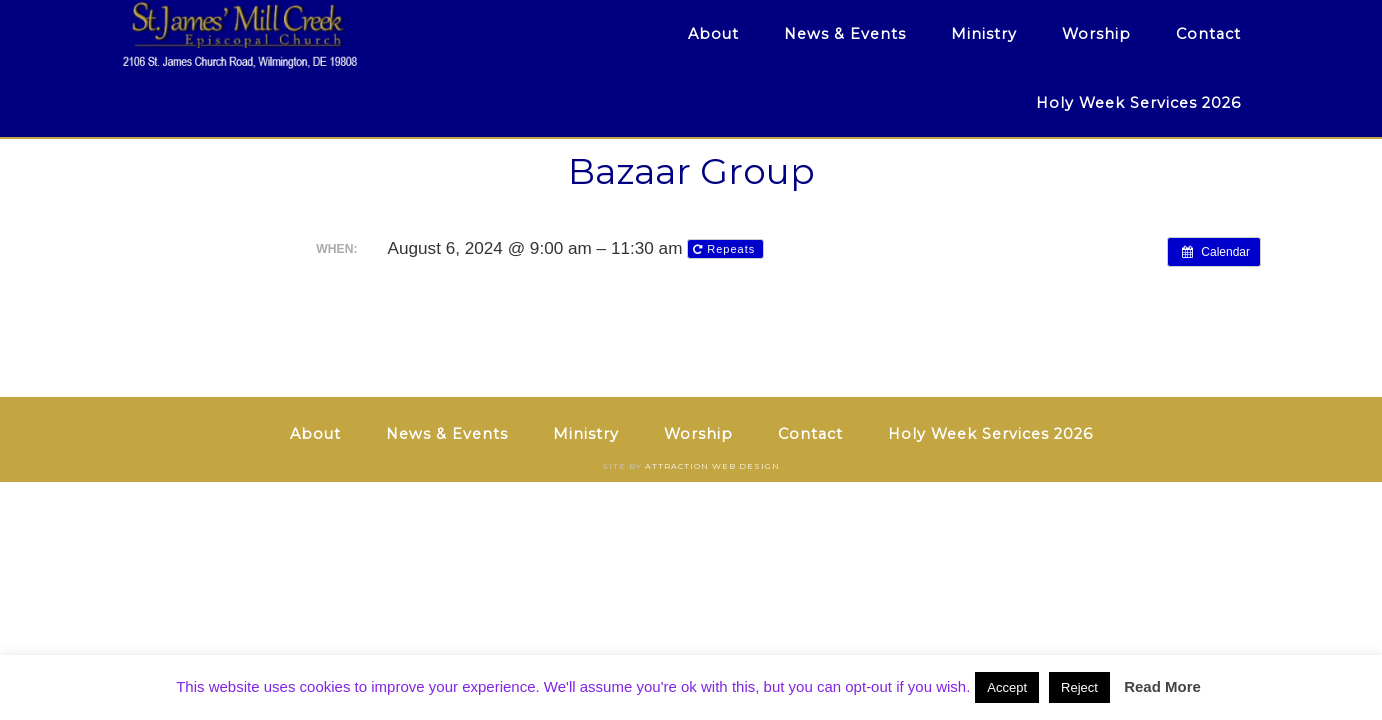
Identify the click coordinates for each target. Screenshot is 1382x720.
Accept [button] (1007, 687)
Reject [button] (1079, 687)
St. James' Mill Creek (301, 35)
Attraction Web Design (712, 466)
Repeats (726, 249)
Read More (1162, 686)
